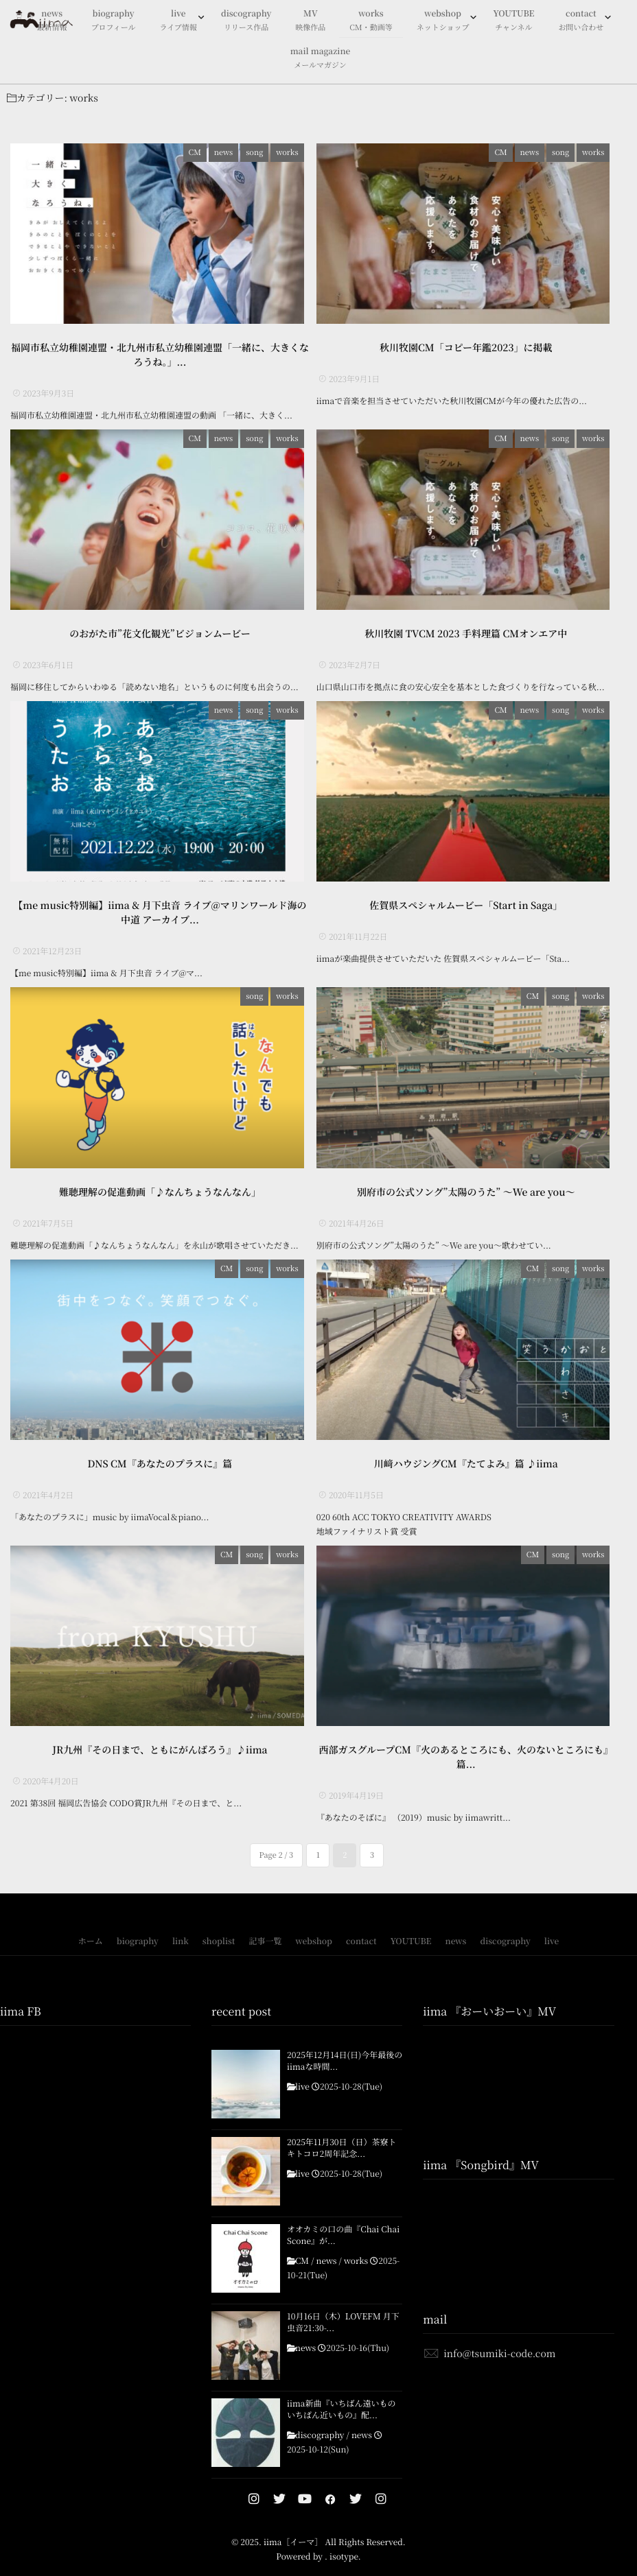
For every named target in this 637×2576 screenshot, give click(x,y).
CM (200, 152)
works (370, 21)
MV (310, 21)
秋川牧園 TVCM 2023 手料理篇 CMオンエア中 (465, 641)
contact (580, 21)
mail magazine (320, 58)
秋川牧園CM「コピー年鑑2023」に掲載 (466, 351)
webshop (443, 21)
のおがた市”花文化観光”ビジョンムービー (160, 641)
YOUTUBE (513, 21)
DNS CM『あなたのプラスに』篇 (160, 1481)
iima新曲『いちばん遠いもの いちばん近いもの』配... (341, 2430)
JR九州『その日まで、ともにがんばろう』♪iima (159, 1770)
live (178, 21)
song (259, 152)
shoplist (218, 1962)
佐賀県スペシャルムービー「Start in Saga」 (465, 916)
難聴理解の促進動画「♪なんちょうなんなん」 (160, 1206)
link (180, 1962)
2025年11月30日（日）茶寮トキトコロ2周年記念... (341, 2169)
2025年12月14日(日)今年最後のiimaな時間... (344, 2081)
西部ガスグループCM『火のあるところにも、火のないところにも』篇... (465, 1778)
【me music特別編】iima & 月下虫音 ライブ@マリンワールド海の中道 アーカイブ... (159, 924)
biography (113, 21)
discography (246, 21)
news (229, 152)
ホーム (90, 1962)
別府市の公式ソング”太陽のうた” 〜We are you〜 (466, 1206)
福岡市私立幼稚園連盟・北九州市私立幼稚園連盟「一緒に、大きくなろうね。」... (160, 358)
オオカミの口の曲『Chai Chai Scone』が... (343, 2256)
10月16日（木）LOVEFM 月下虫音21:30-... (343, 2343)
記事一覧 (264, 1962)
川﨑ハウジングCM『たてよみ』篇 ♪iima (466, 1481)
